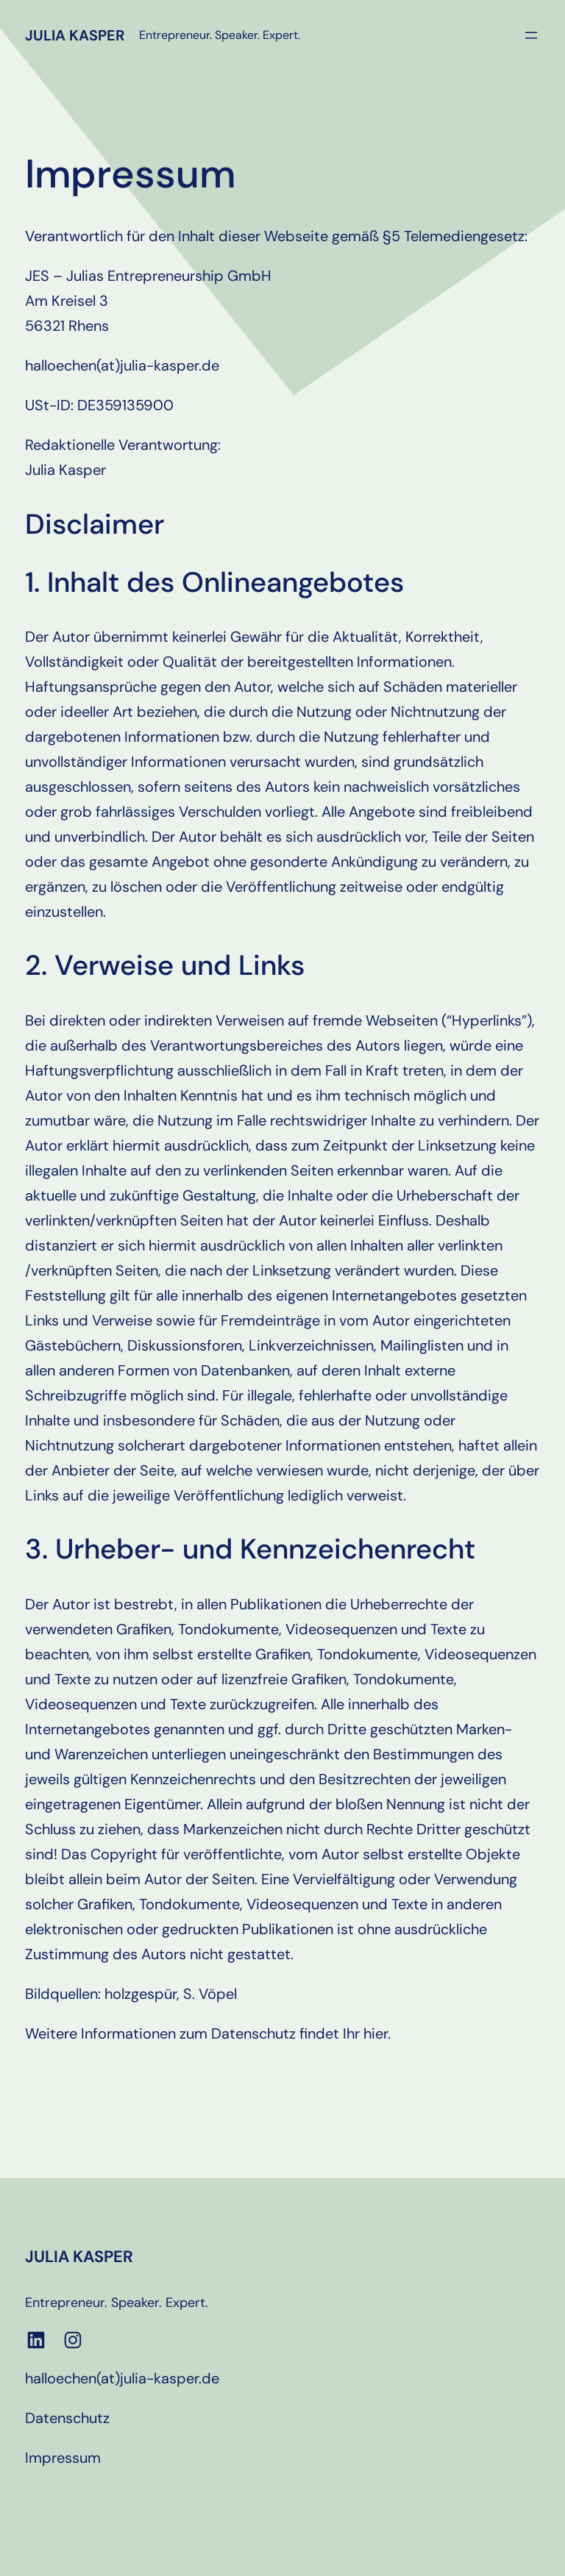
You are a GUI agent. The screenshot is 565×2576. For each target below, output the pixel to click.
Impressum (63, 2457)
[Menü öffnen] (531, 35)
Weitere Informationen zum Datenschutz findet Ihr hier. (208, 2033)
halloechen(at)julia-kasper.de (122, 2378)
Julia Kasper (74, 35)
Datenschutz (67, 2417)
